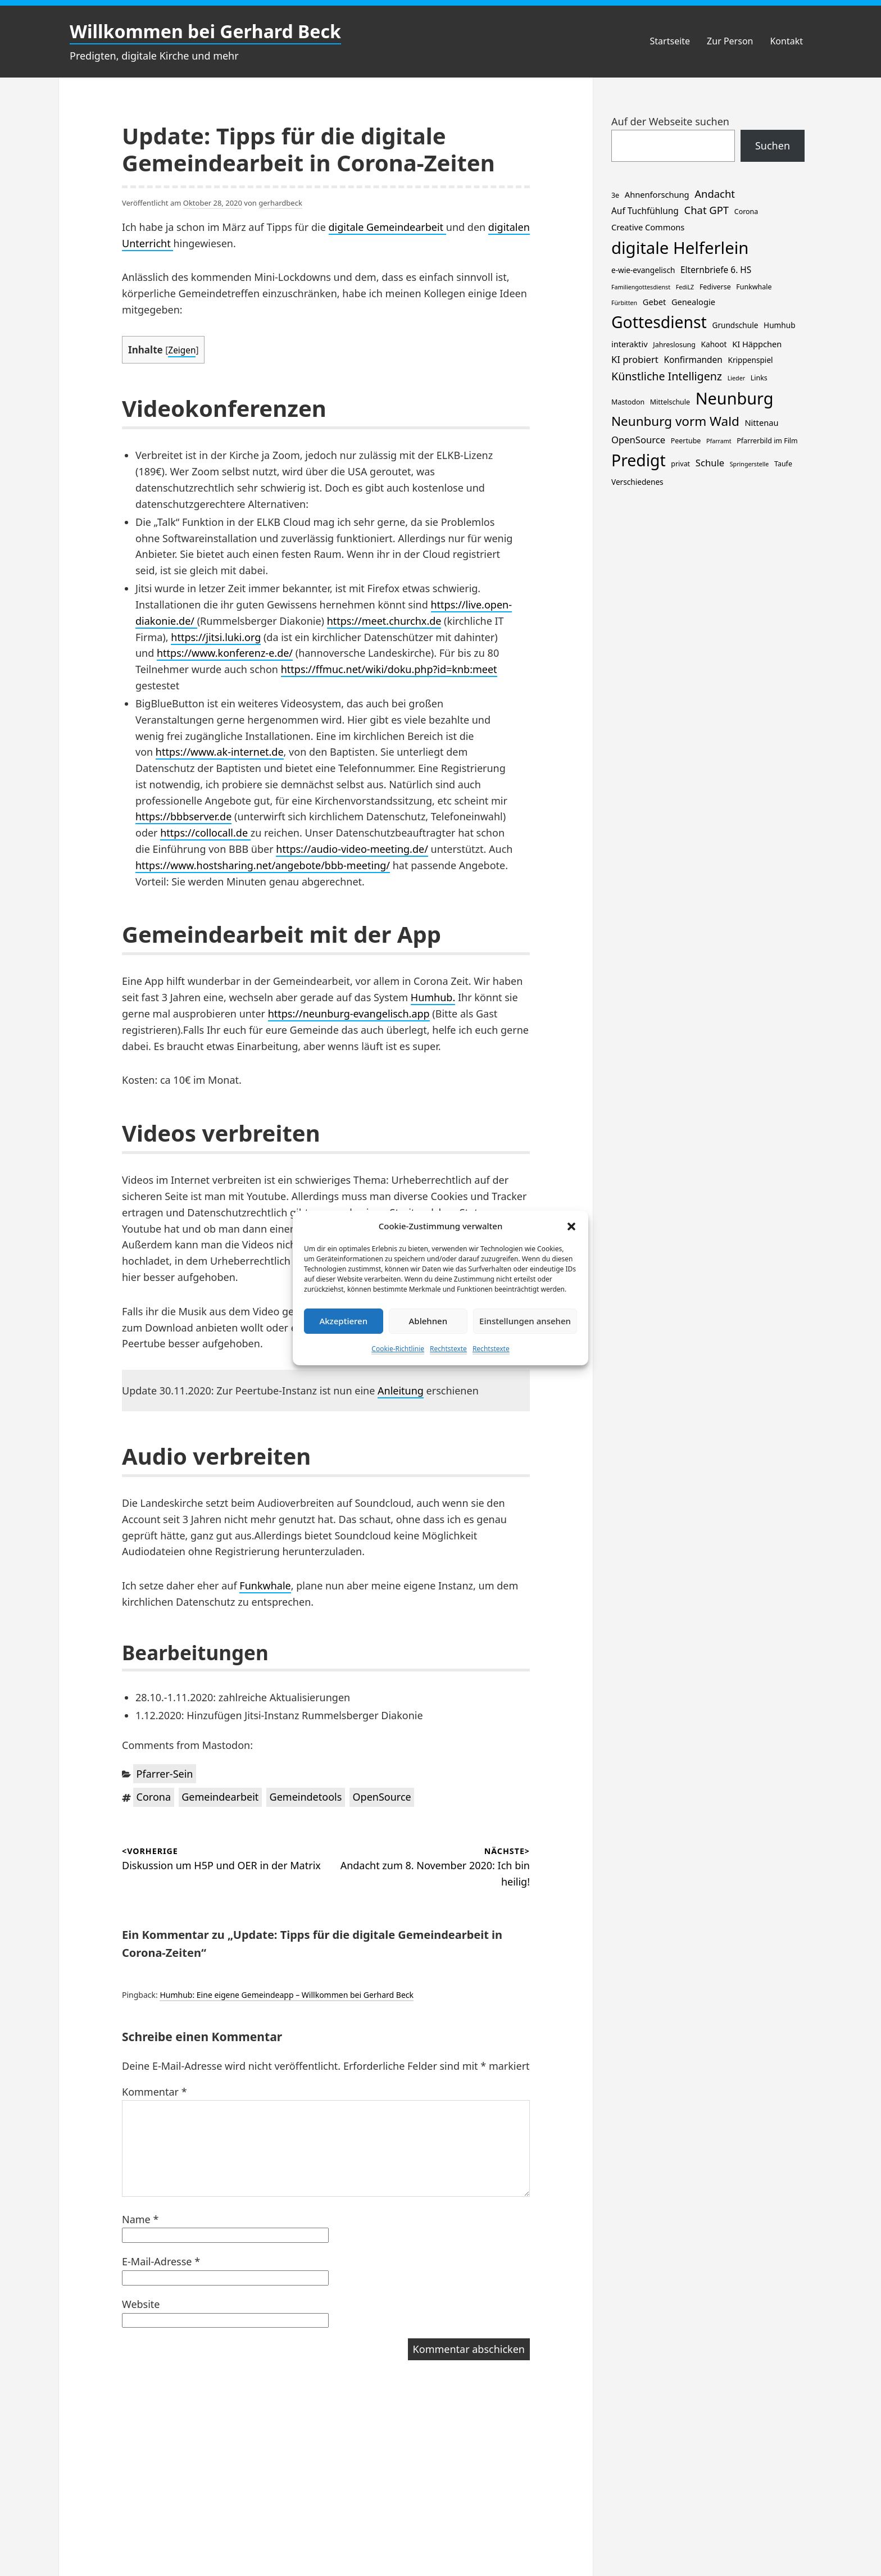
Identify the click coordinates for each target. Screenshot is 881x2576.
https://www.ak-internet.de (220, 751)
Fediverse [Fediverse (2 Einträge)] (715, 287)
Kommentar (154, 2091)
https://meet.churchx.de (384, 621)
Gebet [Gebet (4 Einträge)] (654, 301)
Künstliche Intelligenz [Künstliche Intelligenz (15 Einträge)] (666, 376)
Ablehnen (428, 1320)
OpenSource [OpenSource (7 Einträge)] (638, 439)
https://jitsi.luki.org (216, 637)
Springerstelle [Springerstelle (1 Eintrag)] (749, 464)
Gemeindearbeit (219, 1796)
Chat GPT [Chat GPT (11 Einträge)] (706, 210)
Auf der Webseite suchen (670, 121)
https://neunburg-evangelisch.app (349, 1013)
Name (140, 2219)
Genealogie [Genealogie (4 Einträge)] (693, 301)
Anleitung (401, 1390)
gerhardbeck (280, 203)
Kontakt (786, 41)
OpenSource (382, 1796)
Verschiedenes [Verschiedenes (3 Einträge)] (637, 481)
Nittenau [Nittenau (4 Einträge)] (761, 422)
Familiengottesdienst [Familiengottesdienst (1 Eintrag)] (640, 287)
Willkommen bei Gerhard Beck (205, 31)
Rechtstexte (448, 1348)
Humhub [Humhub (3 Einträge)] (779, 325)
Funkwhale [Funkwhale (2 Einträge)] (753, 287)
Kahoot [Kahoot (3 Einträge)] (714, 344)
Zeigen (182, 350)
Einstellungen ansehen (525, 1320)
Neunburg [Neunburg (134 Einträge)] (735, 398)
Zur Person (730, 41)
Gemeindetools (306, 1796)
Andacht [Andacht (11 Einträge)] (714, 194)
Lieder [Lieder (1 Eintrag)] (736, 378)
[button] (571, 1226)
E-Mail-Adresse (161, 2261)
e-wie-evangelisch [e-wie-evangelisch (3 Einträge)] (643, 270)
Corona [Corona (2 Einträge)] (746, 211)
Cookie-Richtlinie (397, 1348)
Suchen (772, 145)
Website (141, 2304)
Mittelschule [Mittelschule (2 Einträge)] (670, 402)
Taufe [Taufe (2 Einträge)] (783, 464)
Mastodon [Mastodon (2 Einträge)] (627, 402)
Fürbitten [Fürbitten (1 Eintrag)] (624, 303)
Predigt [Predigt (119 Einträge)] (638, 460)
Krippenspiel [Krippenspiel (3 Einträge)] (750, 360)
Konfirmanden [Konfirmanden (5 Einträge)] (693, 360)
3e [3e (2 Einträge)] (615, 195)
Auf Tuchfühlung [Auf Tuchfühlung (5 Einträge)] (645, 211)
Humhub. (433, 997)
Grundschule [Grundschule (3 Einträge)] (735, 325)
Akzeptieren (343, 1320)
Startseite (670, 41)
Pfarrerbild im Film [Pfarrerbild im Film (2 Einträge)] (767, 441)
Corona (154, 1796)
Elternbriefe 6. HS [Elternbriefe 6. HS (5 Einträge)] (715, 270)
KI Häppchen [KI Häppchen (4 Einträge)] (757, 343)
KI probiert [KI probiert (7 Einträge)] (635, 359)
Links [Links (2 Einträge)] (759, 378)
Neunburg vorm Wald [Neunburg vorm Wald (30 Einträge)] (675, 421)
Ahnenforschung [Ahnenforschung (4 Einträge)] (657, 194)
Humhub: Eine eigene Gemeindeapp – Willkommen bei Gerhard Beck (287, 1994)
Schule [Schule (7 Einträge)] (710, 462)
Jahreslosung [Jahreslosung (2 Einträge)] (674, 344)
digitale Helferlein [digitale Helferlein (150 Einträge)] (679, 248)
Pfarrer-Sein (165, 1773)
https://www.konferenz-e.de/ (225, 653)
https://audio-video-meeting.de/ (352, 849)
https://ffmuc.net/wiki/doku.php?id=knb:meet (389, 669)
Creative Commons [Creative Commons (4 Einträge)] (647, 227)
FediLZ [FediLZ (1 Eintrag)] (685, 287)
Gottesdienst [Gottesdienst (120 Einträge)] (659, 322)
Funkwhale (264, 1585)
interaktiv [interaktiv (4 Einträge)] (629, 343)
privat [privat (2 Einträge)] (680, 464)
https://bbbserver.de (183, 816)
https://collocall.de (205, 832)
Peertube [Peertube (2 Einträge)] (686, 441)
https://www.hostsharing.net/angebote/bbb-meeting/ (262, 865)
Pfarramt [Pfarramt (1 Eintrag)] (718, 441)
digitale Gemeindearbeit (387, 227)
